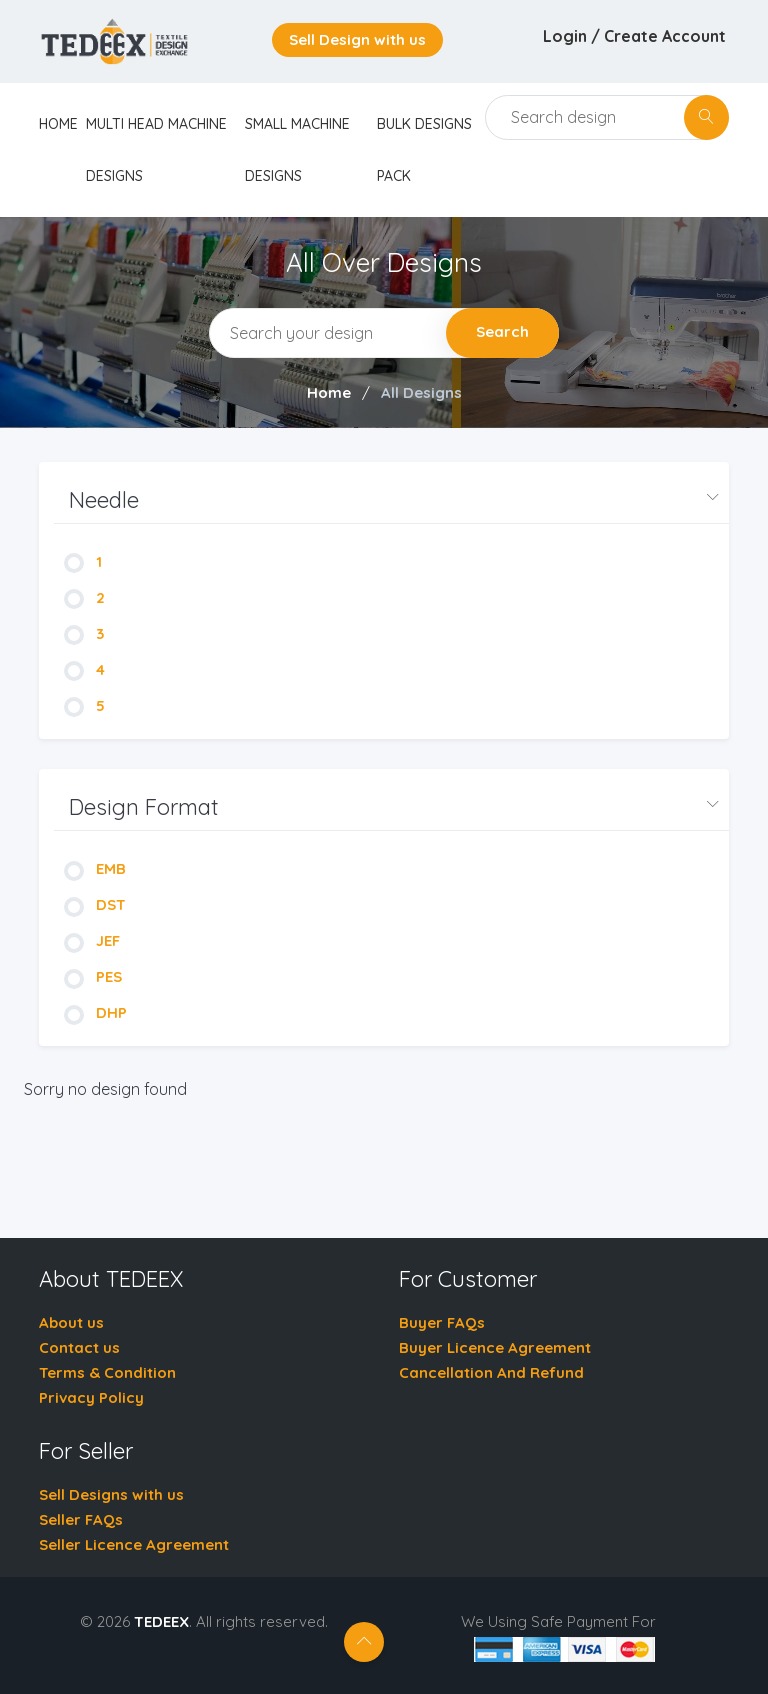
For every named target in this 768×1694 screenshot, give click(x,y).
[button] (391, 500)
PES (93, 976)
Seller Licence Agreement (134, 1544)
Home (329, 392)
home (58, 124)
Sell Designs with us (111, 1494)
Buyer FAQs (442, 1322)
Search (502, 331)
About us (71, 1322)
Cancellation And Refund (491, 1372)
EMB (95, 868)
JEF (92, 940)
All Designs (421, 392)
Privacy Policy (91, 1397)
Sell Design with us (357, 39)
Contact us (79, 1347)
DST (95, 904)
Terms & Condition (107, 1372)
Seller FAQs (81, 1519)
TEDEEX (161, 1621)
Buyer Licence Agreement (495, 1347)
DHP (95, 1012)
